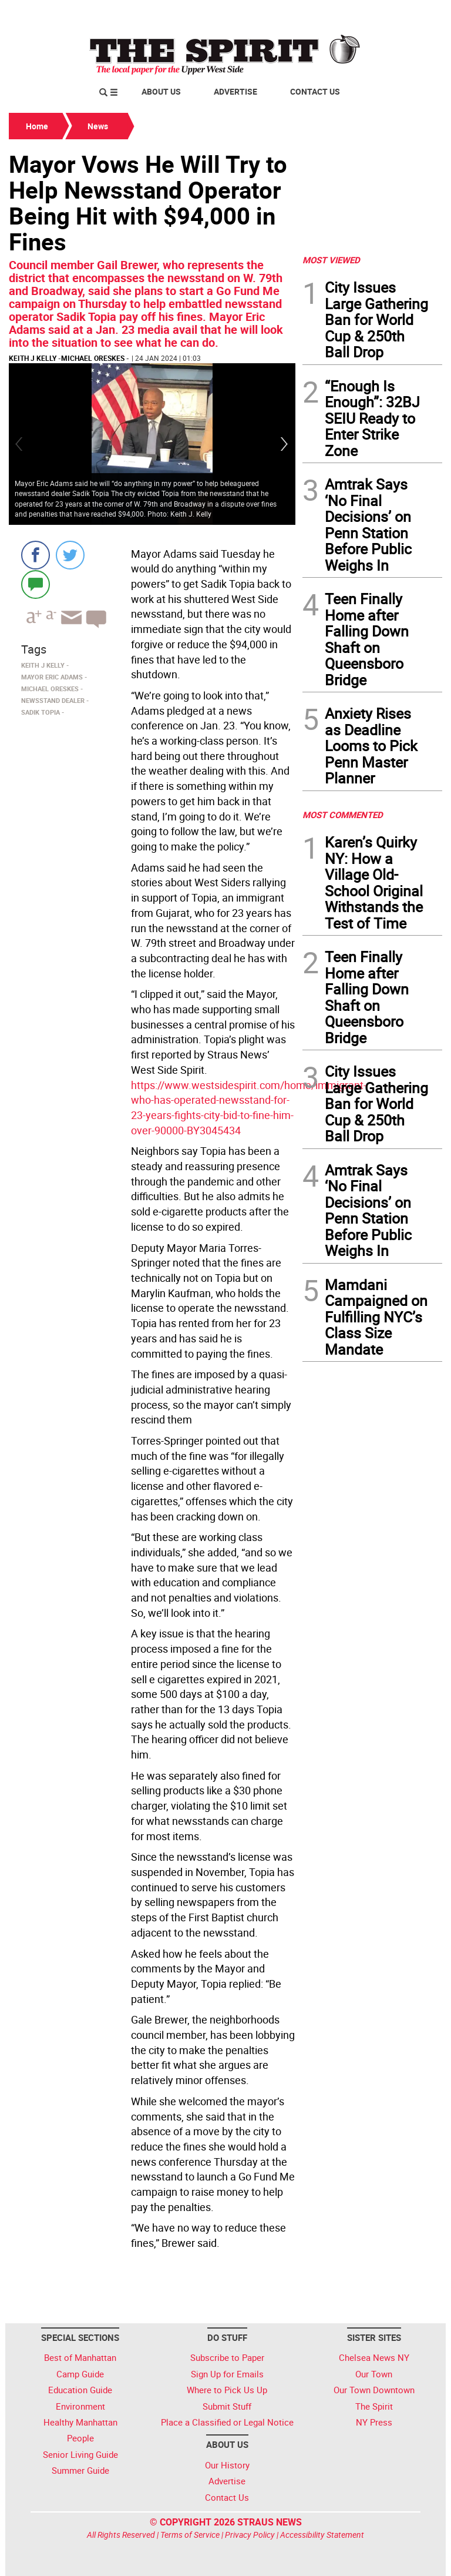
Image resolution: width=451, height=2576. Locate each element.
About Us (161, 91)
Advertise (235, 91)
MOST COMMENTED (342, 814)
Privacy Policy (250, 2534)
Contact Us (315, 91)
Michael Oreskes (92, 358)
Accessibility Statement (322, 2534)
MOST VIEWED (331, 260)
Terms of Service (190, 2534)
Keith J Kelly (32, 358)
